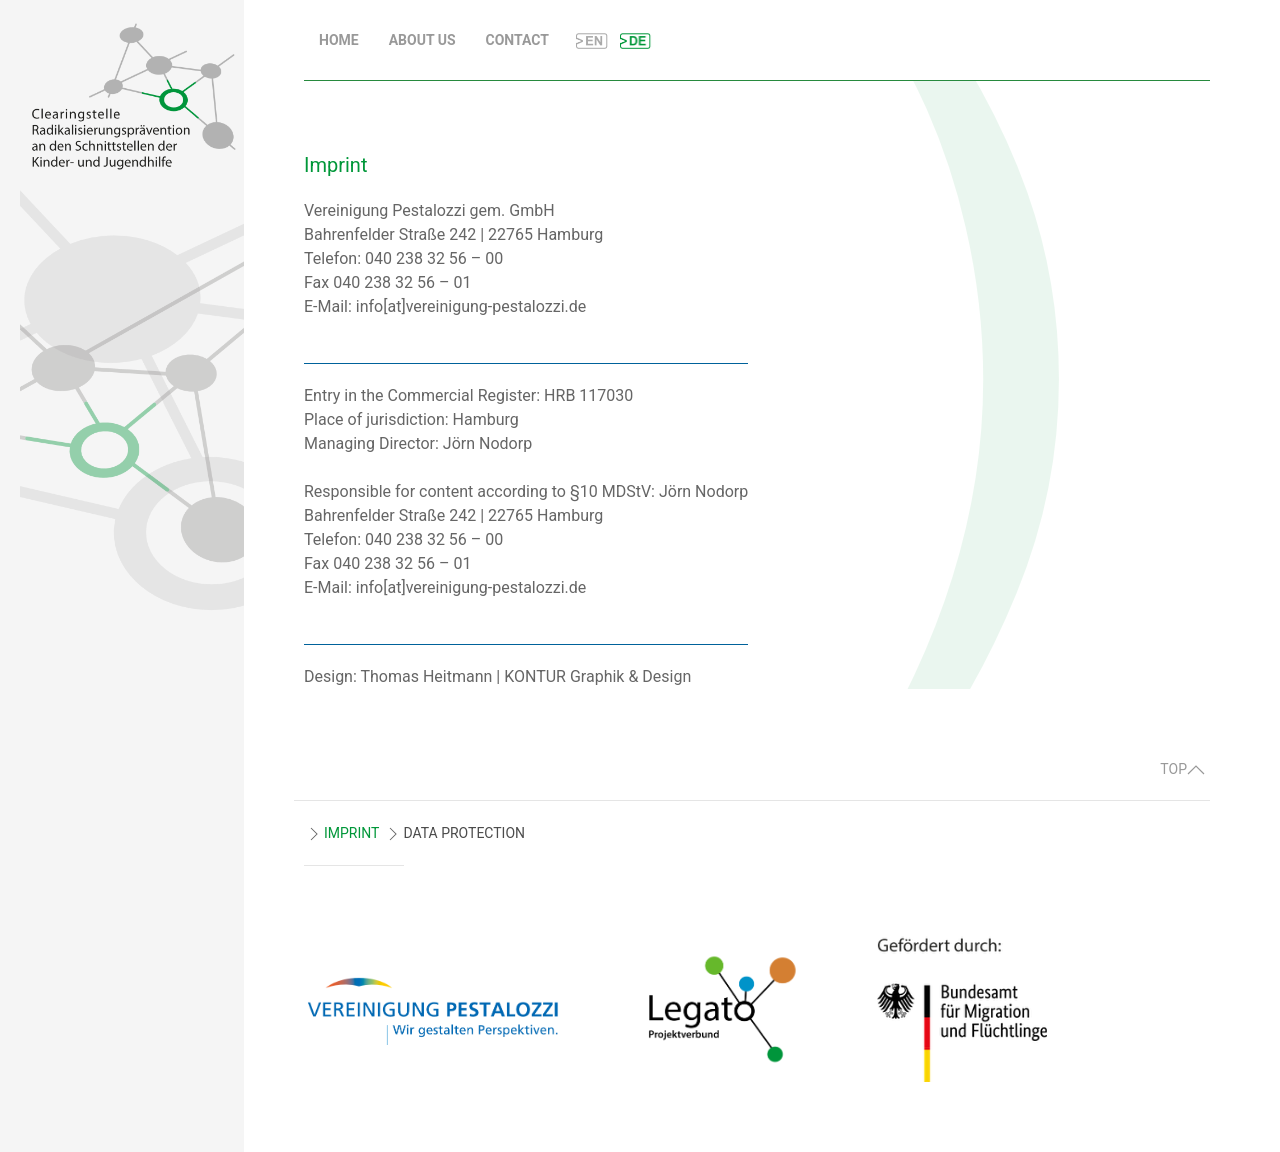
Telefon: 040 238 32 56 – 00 (403, 258)
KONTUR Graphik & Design (597, 676)
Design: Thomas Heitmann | (404, 676)
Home (339, 40)
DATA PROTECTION (464, 833)
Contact (517, 40)
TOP (1182, 769)
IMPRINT (351, 833)
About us (422, 40)
